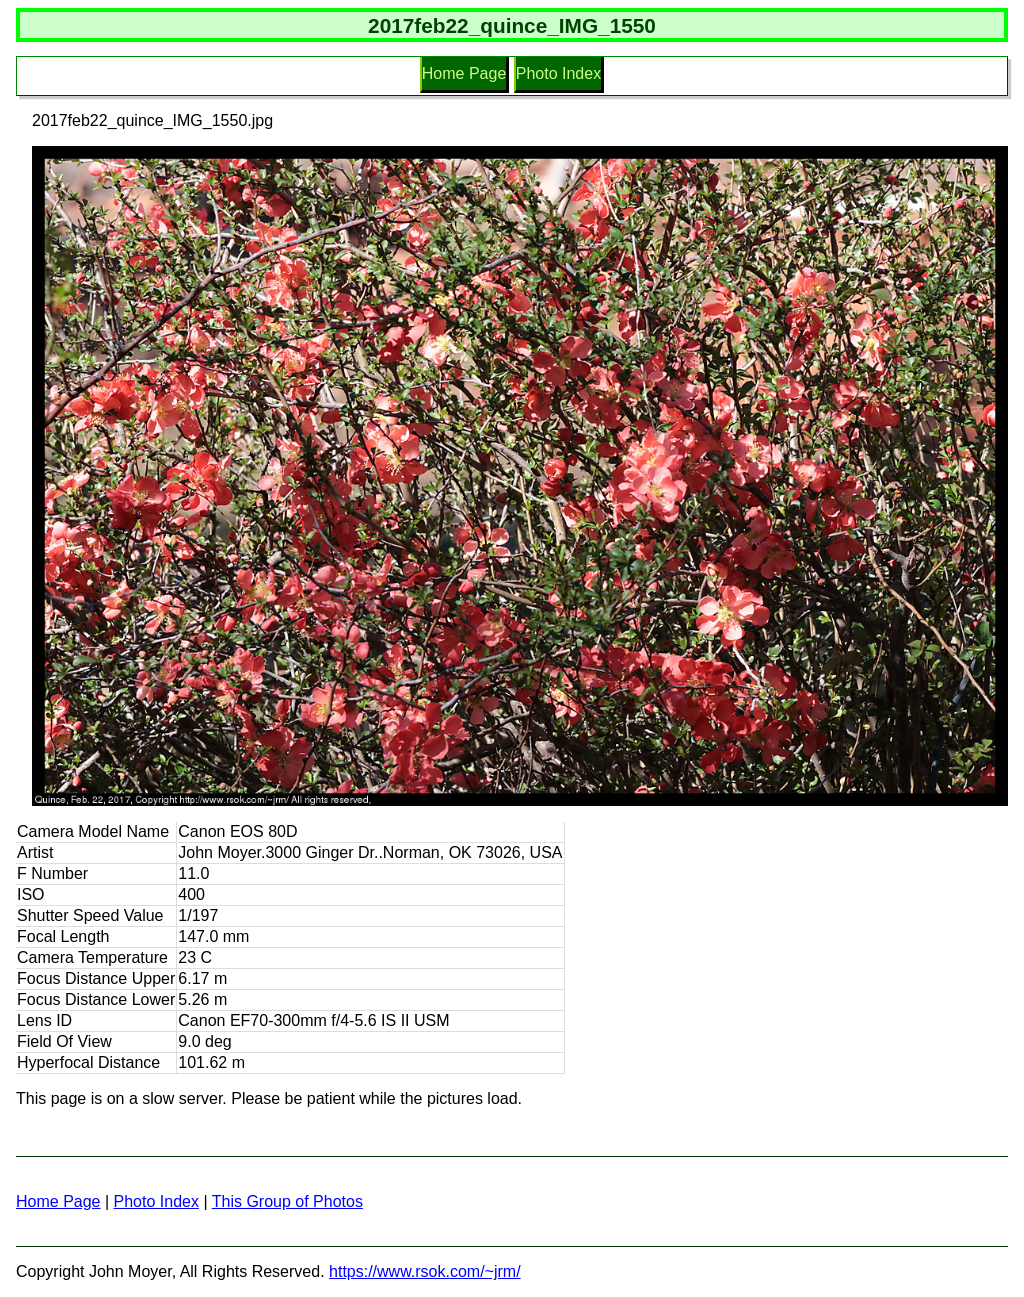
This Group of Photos (287, 1201)
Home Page (464, 73)
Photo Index (558, 73)
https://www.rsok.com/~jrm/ (425, 1271)
